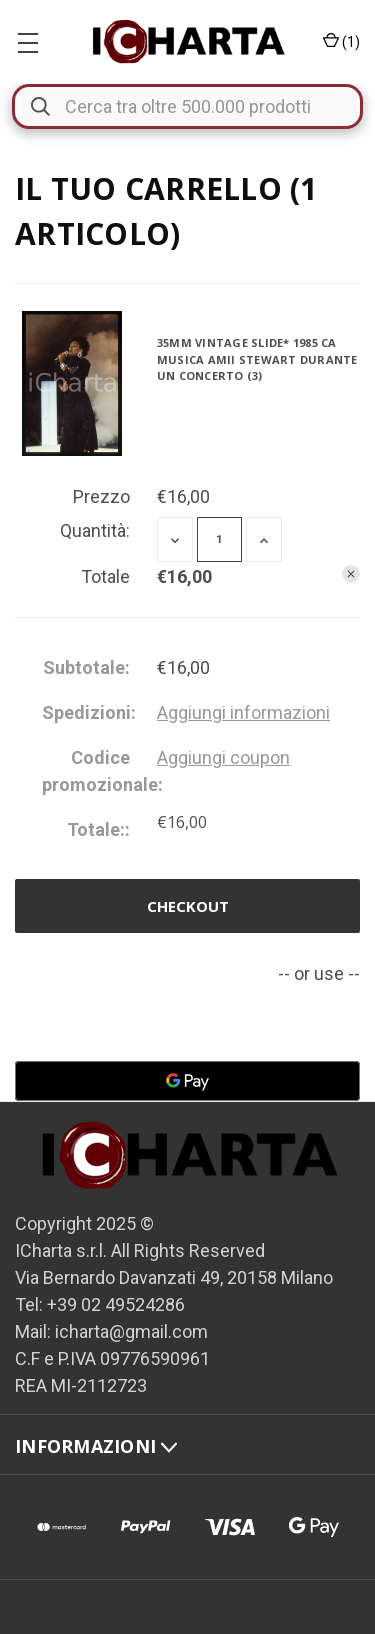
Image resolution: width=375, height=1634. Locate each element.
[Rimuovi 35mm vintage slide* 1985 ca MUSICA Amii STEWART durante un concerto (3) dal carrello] (351, 574)
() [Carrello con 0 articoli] (341, 42)
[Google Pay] (187, 1081)
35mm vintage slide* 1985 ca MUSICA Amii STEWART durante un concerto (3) (257, 359)
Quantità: (95, 530)
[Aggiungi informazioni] (243, 712)
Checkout (188, 906)
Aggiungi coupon (223, 757)
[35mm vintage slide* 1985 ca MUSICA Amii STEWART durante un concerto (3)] (219, 539)
